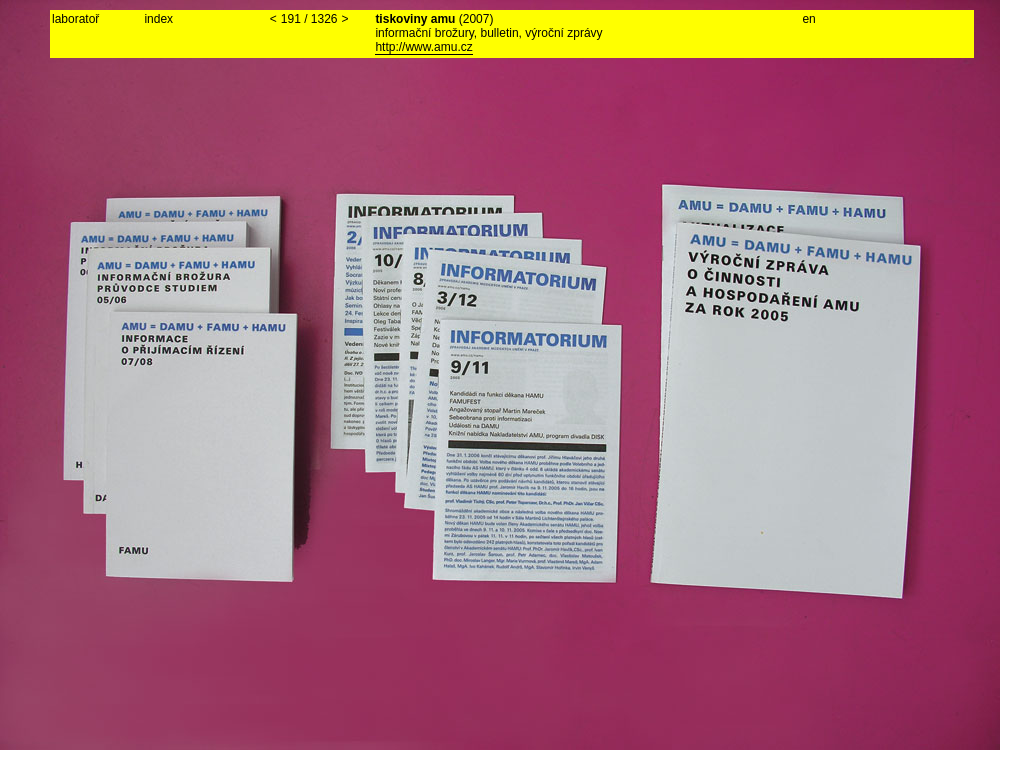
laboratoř (75, 19)
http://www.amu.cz (423, 47)
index (158, 19)
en (808, 19)
